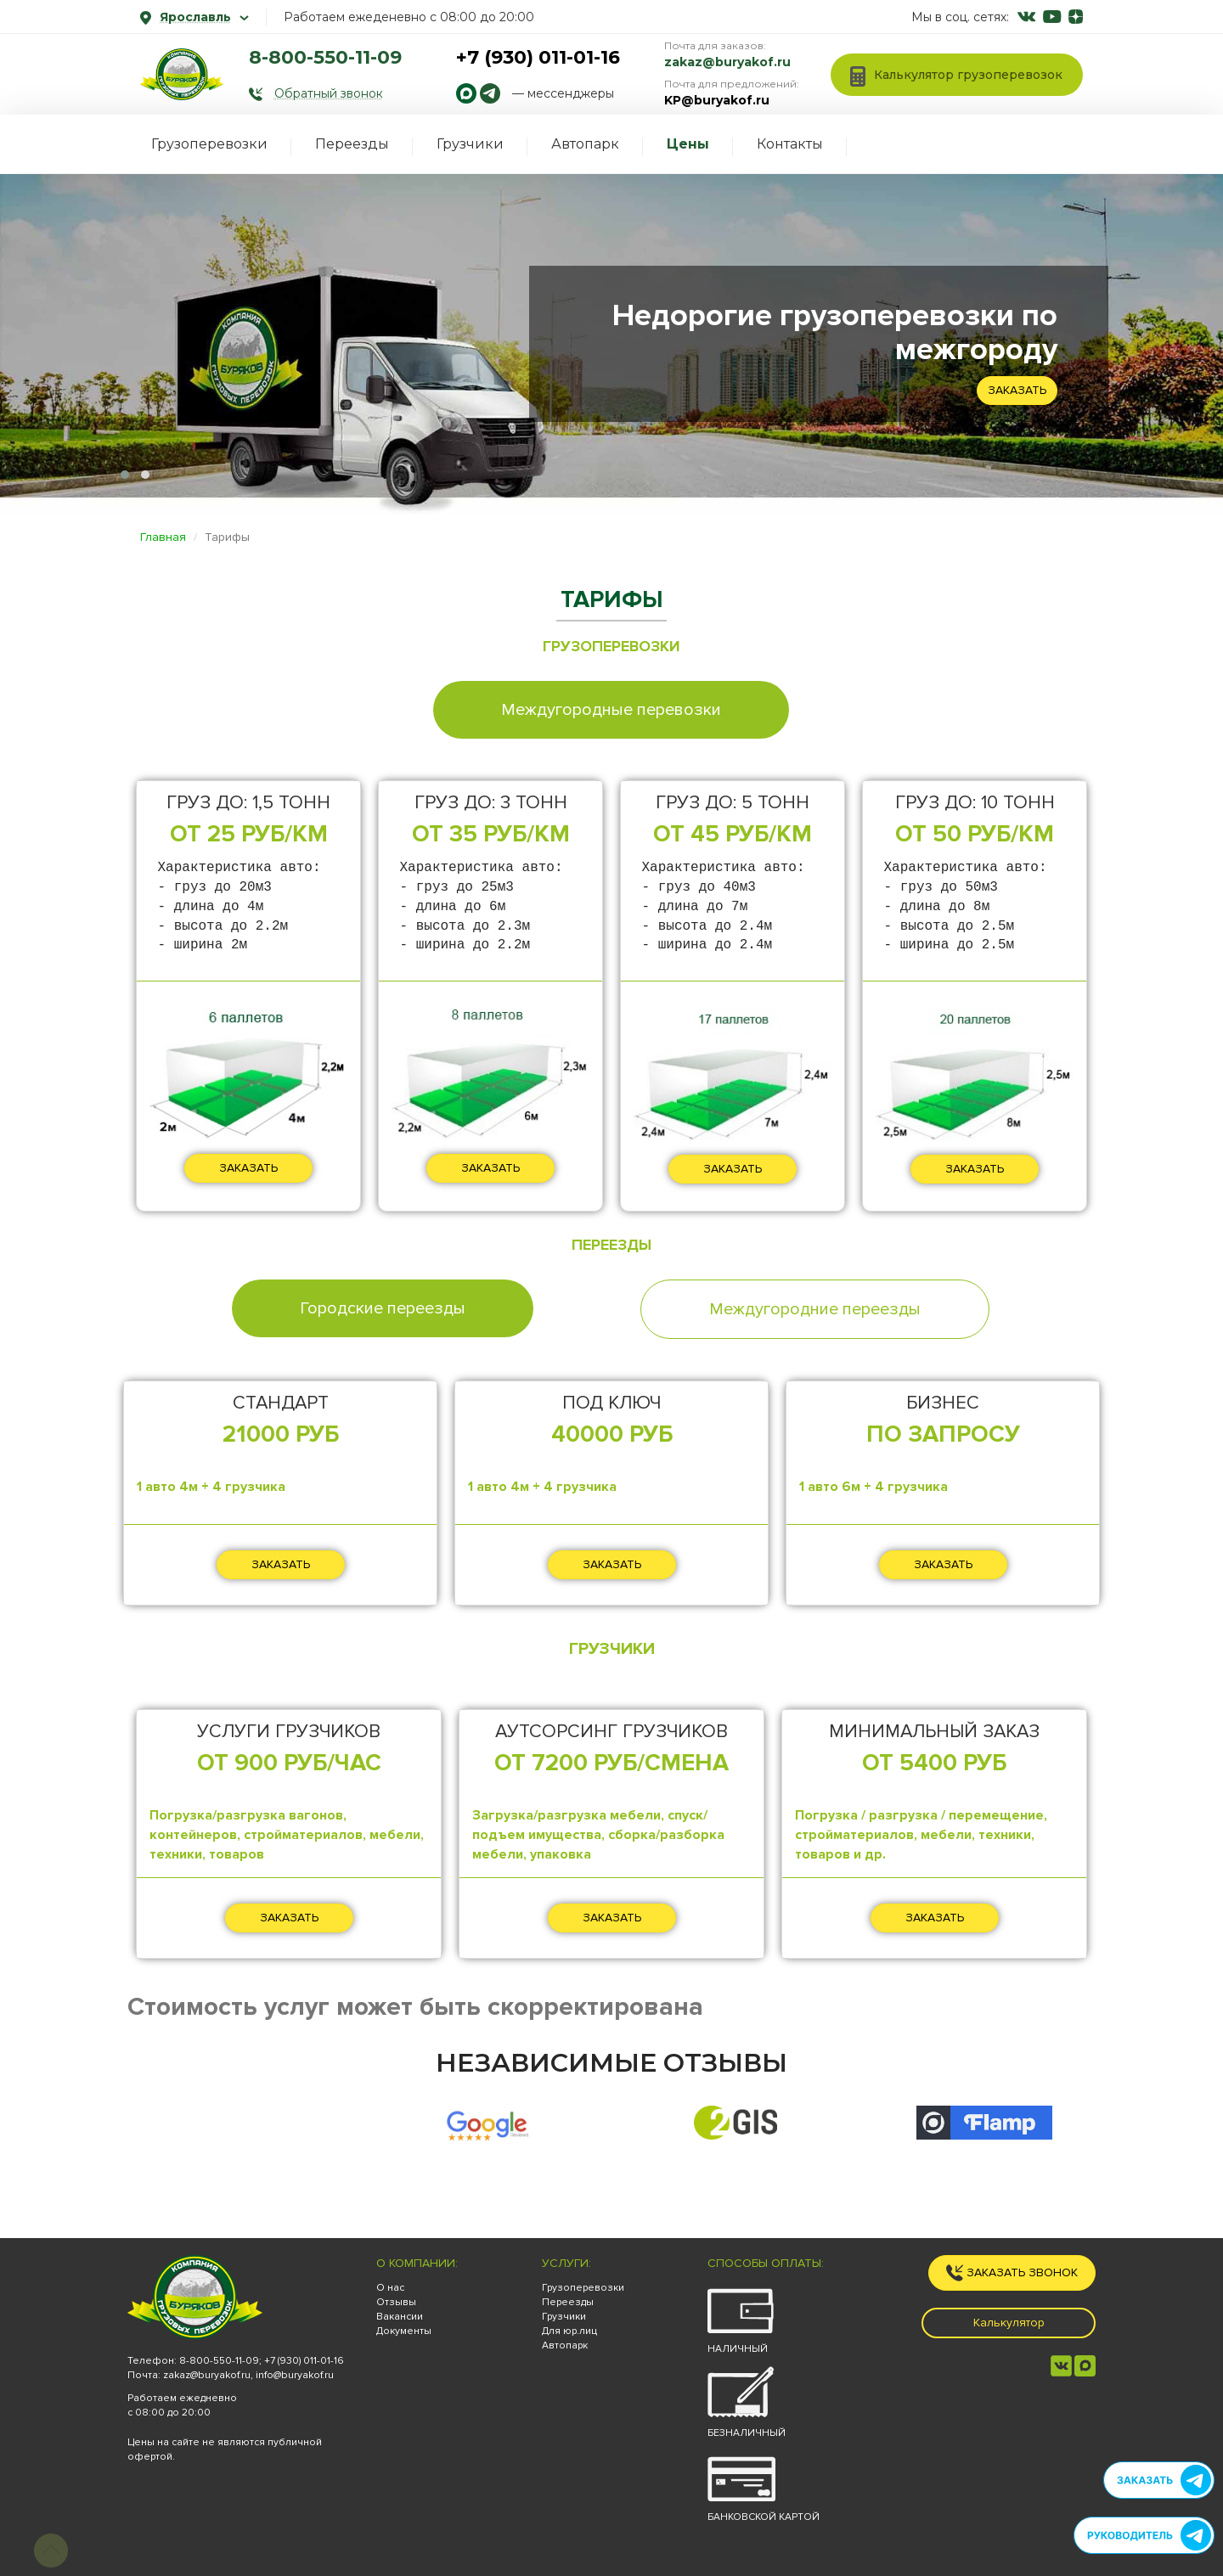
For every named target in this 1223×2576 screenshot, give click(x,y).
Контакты (790, 144)
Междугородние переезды (815, 1309)
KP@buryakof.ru (716, 100)
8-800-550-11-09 (325, 57)
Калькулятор (1009, 2322)
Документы (403, 2331)
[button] (125, 474)
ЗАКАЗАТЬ (248, 1168)
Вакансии (399, 2316)
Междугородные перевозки (611, 710)
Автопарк (585, 144)
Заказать (1017, 390)
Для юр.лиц (569, 2331)
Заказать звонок (1012, 2272)
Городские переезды (382, 1308)
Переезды (352, 144)
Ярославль (194, 17)
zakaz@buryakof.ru (727, 62)
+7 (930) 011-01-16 (538, 57)
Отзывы (396, 2302)
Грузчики (470, 144)
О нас (390, 2287)
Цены (688, 144)
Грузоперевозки (209, 144)
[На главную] (181, 74)
